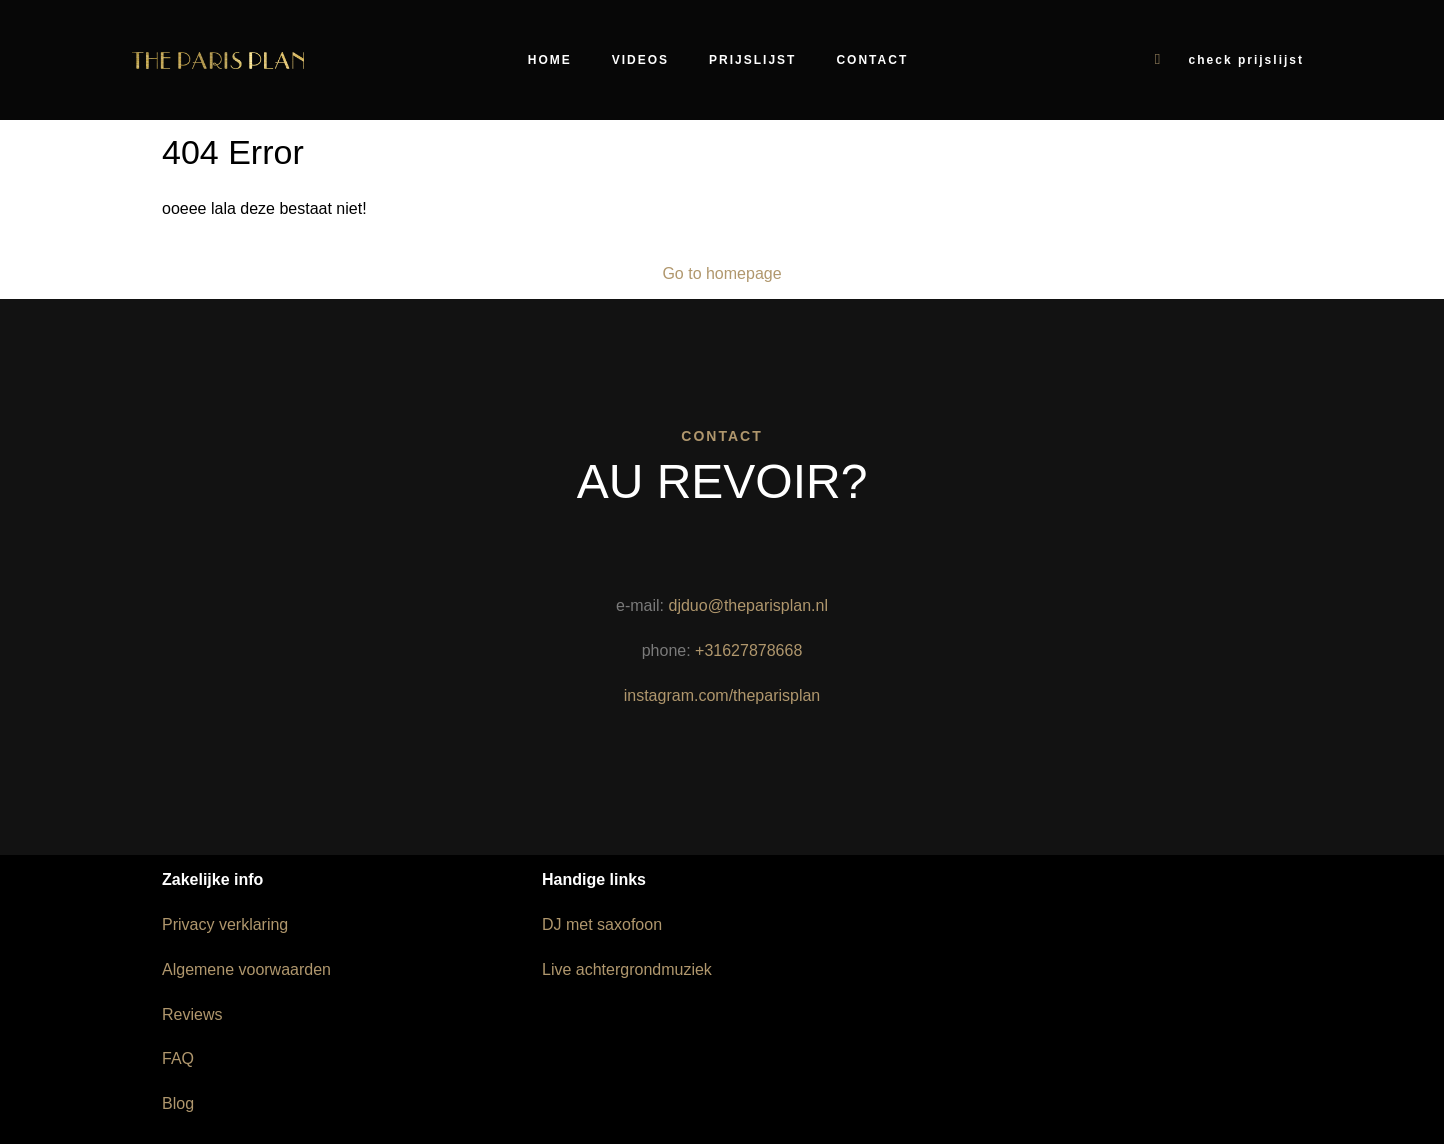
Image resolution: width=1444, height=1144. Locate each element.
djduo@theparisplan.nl (747, 605)
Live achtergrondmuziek (627, 969)
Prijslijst (752, 60)
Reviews (192, 1014)
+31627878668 (748, 650)
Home (550, 60)
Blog (178, 1103)
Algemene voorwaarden (246, 969)
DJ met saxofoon (602, 924)
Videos (640, 60)
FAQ (178, 1058)
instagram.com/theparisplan (722, 695)
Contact (872, 60)
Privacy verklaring (225, 924)
